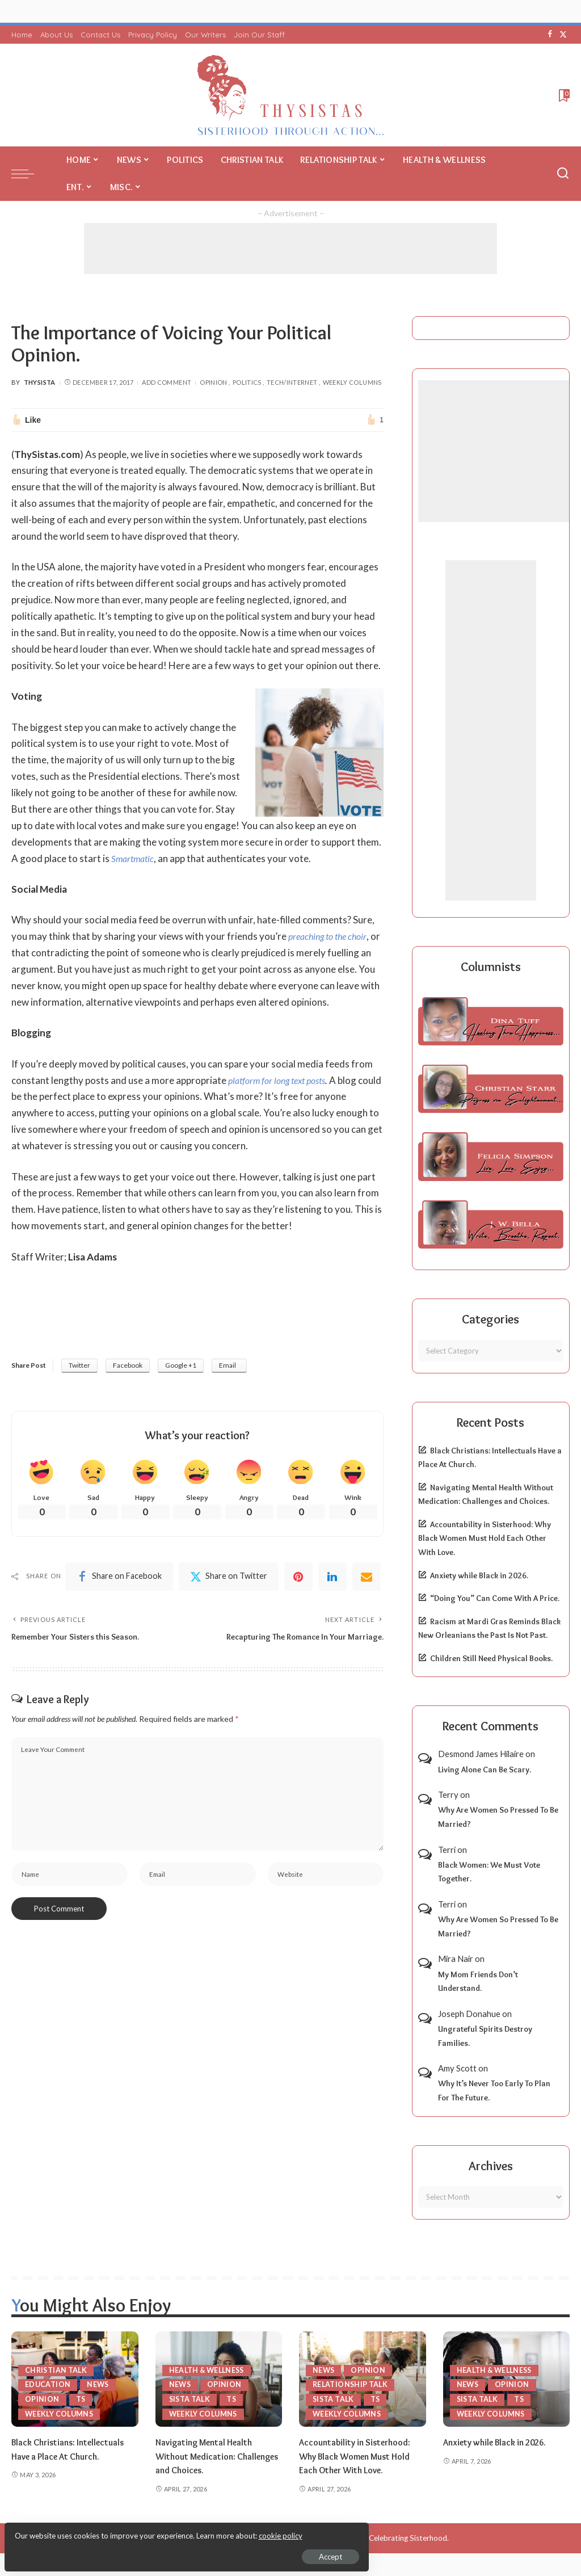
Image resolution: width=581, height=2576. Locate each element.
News (98, 2384)
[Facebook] (550, 35)
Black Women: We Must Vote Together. (489, 1872)
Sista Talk (191, 2398)
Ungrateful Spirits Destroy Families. (485, 2036)
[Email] (366, 1579)
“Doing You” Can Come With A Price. (494, 1598)
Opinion (214, 382)
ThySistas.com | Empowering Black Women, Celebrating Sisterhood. (333, 2538)
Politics (247, 382)
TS (81, 2398)
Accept (138, 2551)
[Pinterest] (298, 1579)
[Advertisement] (290, 248)
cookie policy (144, 2530)
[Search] (563, 173)
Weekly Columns (352, 382)
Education (48, 2384)
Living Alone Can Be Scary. (484, 1769)
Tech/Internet (292, 382)
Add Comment (166, 382)
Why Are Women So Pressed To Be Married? (498, 1817)
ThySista (40, 382)
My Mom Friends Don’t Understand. (478, 1981)
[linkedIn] (332, 1579)
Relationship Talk (351, 2384)
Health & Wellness (209, 2369)
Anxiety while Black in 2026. (479, 1575)
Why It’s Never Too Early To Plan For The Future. (494, 2090)
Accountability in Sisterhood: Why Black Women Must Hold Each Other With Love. (484, 1538)
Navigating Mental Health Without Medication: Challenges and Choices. (207, 2456)
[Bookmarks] (563, 95)
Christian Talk (57, 2369)
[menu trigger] (28, 173)
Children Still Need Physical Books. (491, 1658)
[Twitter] (563, 35)
